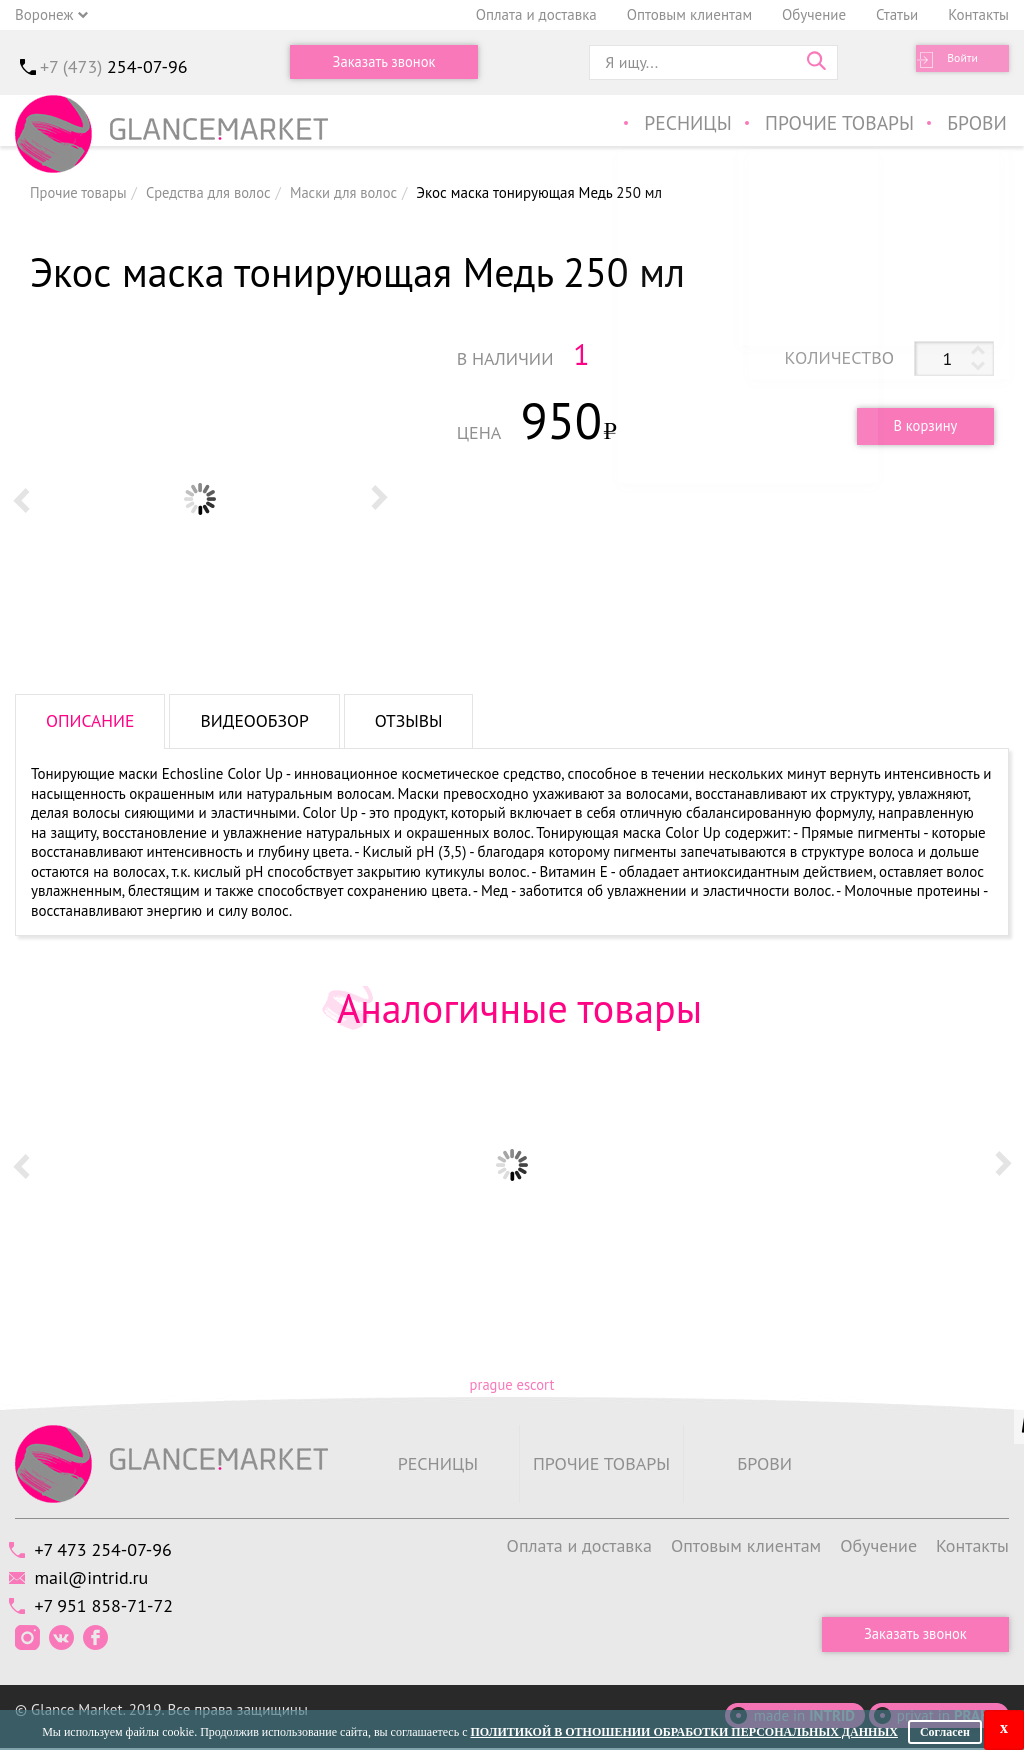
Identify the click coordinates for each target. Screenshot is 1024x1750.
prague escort (511, 1384)
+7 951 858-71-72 (109, 1607)
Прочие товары (842, 125)
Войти (949, 62)
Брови (978, 125)
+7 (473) (114, 66)
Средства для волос (213, 192)
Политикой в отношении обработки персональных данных (683, 1732)
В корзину (921, 425)
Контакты (978, 14)
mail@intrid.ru (97, 1578)
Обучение (814, 14)
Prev (21, 499)
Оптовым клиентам (689, 14)
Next (379, 499)
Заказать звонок (384, 62)
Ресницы (691, 125)
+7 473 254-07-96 (108, 1550)
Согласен (945, 1732)
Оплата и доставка (536, 14)
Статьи (897, 14)
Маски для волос (352, 192)
